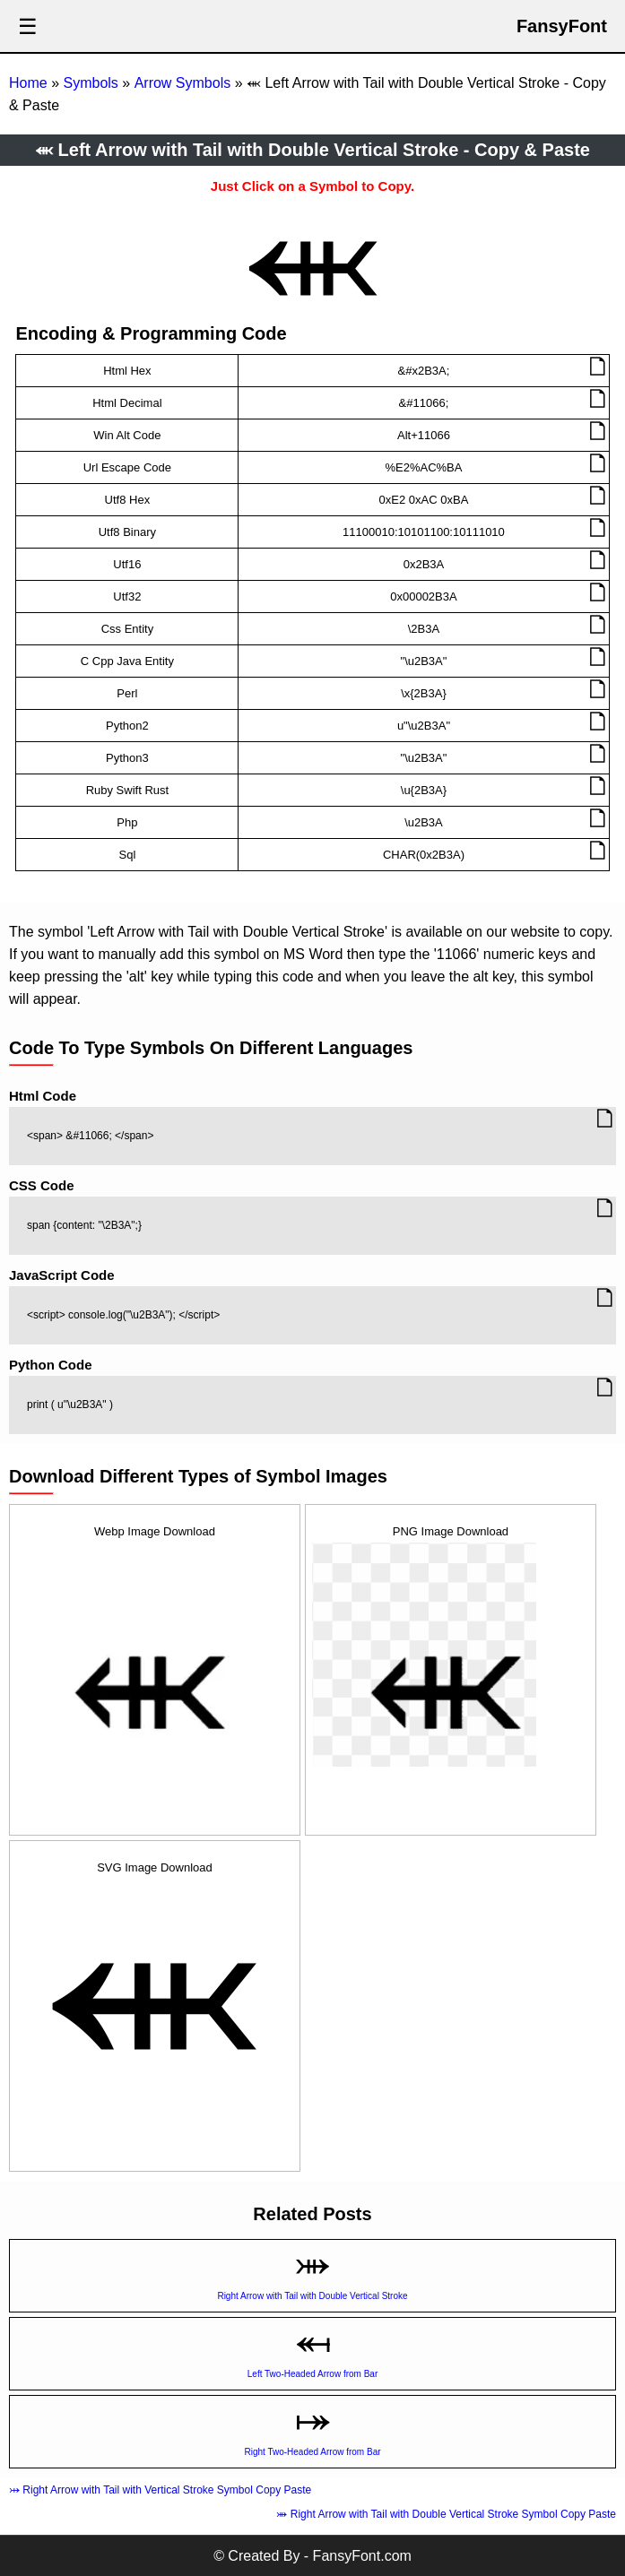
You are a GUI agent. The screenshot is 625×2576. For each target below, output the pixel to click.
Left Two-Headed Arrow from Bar (312, 2374)
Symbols (90, 83)
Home (28, 83)
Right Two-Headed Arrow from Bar (312, 2452)
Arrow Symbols (183, 83)
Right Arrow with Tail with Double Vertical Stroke (312, 2296)
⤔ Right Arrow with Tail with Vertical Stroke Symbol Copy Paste (160, 2490)
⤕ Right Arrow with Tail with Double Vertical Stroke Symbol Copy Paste (446, 2514)
